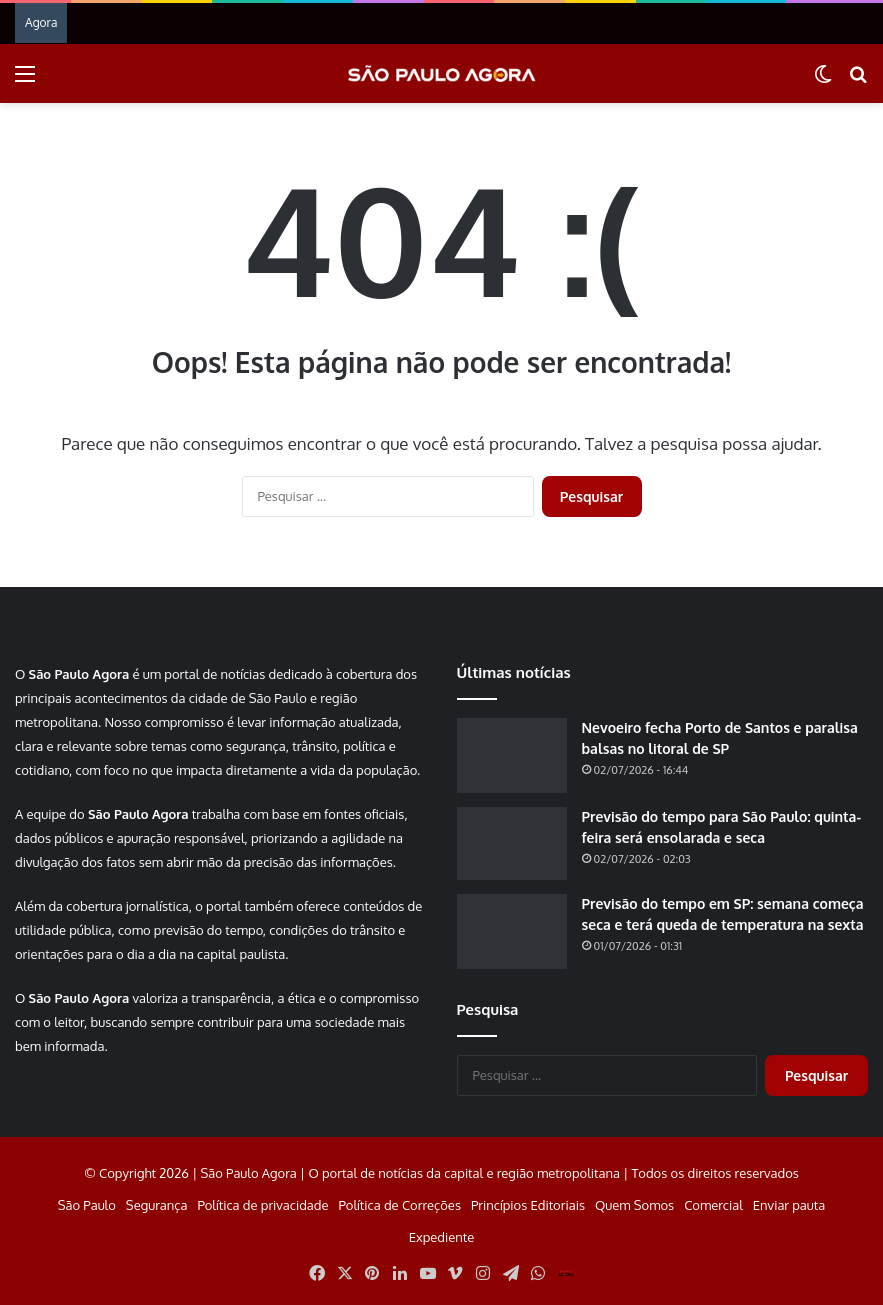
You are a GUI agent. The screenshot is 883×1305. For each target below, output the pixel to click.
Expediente (442, 1237)
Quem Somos (634, 1205)
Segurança (157, 1205)
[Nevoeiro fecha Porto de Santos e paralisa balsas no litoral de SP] (512, 755)
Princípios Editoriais (528, 1205)
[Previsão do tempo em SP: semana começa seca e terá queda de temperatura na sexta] (512, 931)
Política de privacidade (262, 1205)
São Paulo (87, 1205)
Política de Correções (400, 1205)
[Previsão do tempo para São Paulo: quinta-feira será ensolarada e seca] (512, 844)
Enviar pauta (789, 1205)
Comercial (713, 1205)
